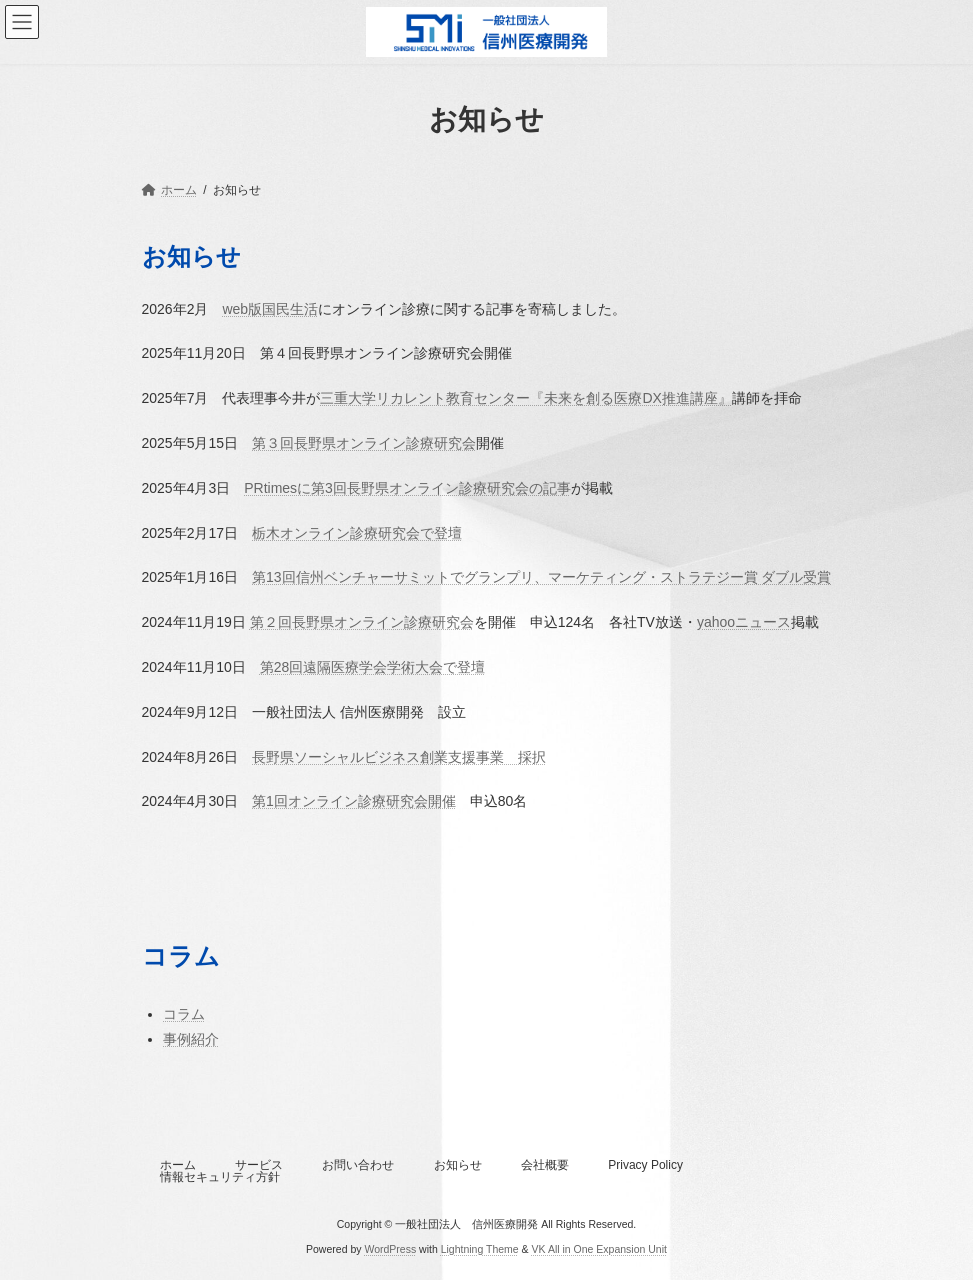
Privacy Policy (645, 1165)
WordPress (390, 1249)
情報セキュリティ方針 (220, 1177)
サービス (259, 1165)
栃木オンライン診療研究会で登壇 (357, 533)
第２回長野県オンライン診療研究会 (362, 622)
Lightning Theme (480, 1249)
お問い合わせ (358, 1165)
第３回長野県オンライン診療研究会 (364, 443)
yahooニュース (744, 622)
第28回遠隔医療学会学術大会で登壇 (373, 667)
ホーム (178, 1165)
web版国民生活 (270, 309)
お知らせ (458, 1165)
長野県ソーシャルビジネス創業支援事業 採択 (399, 757)
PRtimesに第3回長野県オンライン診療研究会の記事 (407, 488)
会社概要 (545, 1165)
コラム (184, 1014)
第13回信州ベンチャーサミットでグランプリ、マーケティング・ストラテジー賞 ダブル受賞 (541, 577)
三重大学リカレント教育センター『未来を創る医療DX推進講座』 (525, 398)
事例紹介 (191, 1039)
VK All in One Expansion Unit (599, 1249)
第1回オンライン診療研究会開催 (354, 801)
